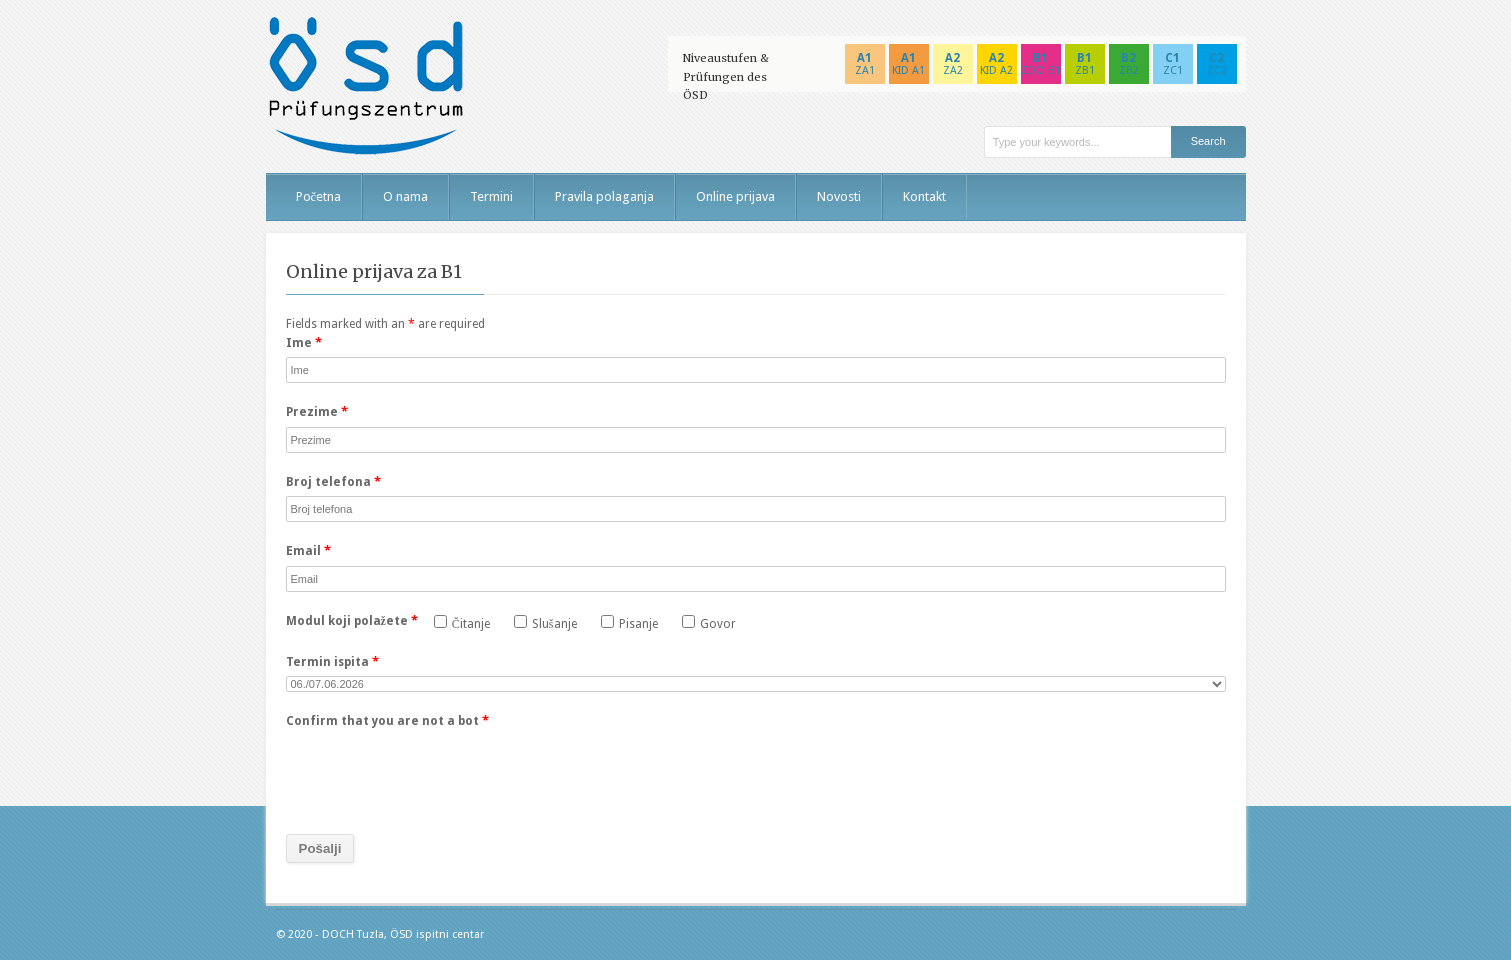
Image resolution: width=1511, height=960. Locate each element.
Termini (491, 196)
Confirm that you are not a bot (387, 720)
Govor (709, 623)
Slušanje (545, 623)
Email (308, 550)
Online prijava (735, 196)
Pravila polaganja (604, 196)
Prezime (317, 411)
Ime (304, 342)
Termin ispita (332, 661)
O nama (405, 196)
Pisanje (629, 623)
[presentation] (438, 775)
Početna (319, 196)
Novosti (839, 196)
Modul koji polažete (352, 620)
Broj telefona (333, 481)
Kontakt (924, 196)
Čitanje (462, 623)
